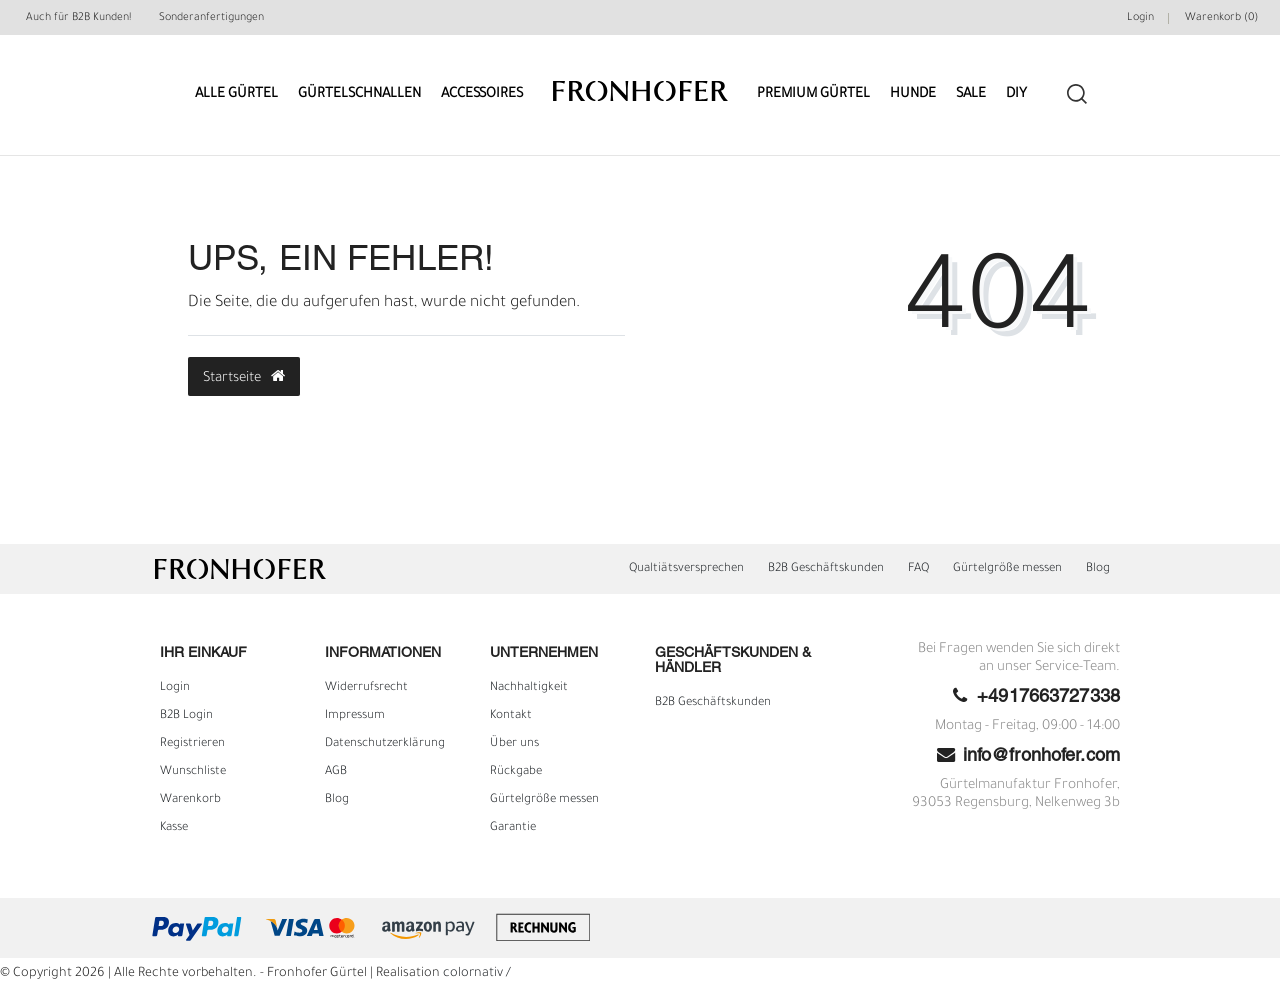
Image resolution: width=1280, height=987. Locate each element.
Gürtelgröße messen (1007, 569)
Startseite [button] (244, 377)
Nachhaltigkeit (529, 688)
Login (175, 688)
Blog (1098, 569)
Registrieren (192, 744)
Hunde (913, 94)
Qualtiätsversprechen (686, 569)
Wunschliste (193, 772)
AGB (336, 772)
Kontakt (511, 716)
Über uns (514, 744)
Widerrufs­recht (366, 688)
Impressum (355, 716)
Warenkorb (190, 800)
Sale (971, 94)
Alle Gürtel (236, 94)
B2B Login (186, 716)
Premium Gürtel (813, 94)
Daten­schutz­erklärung (385, 744)
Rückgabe (516, 772)
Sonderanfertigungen (211, 18)
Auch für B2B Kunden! (78, 18)
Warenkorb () (1221, 18)
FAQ (918, 569)
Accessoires (482, 94)
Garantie (513, 828)
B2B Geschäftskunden (826, 569)
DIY (1016, 94)
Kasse (174, 828)
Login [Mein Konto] (1140, 18)
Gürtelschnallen (359, 94)
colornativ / (477, 974)
